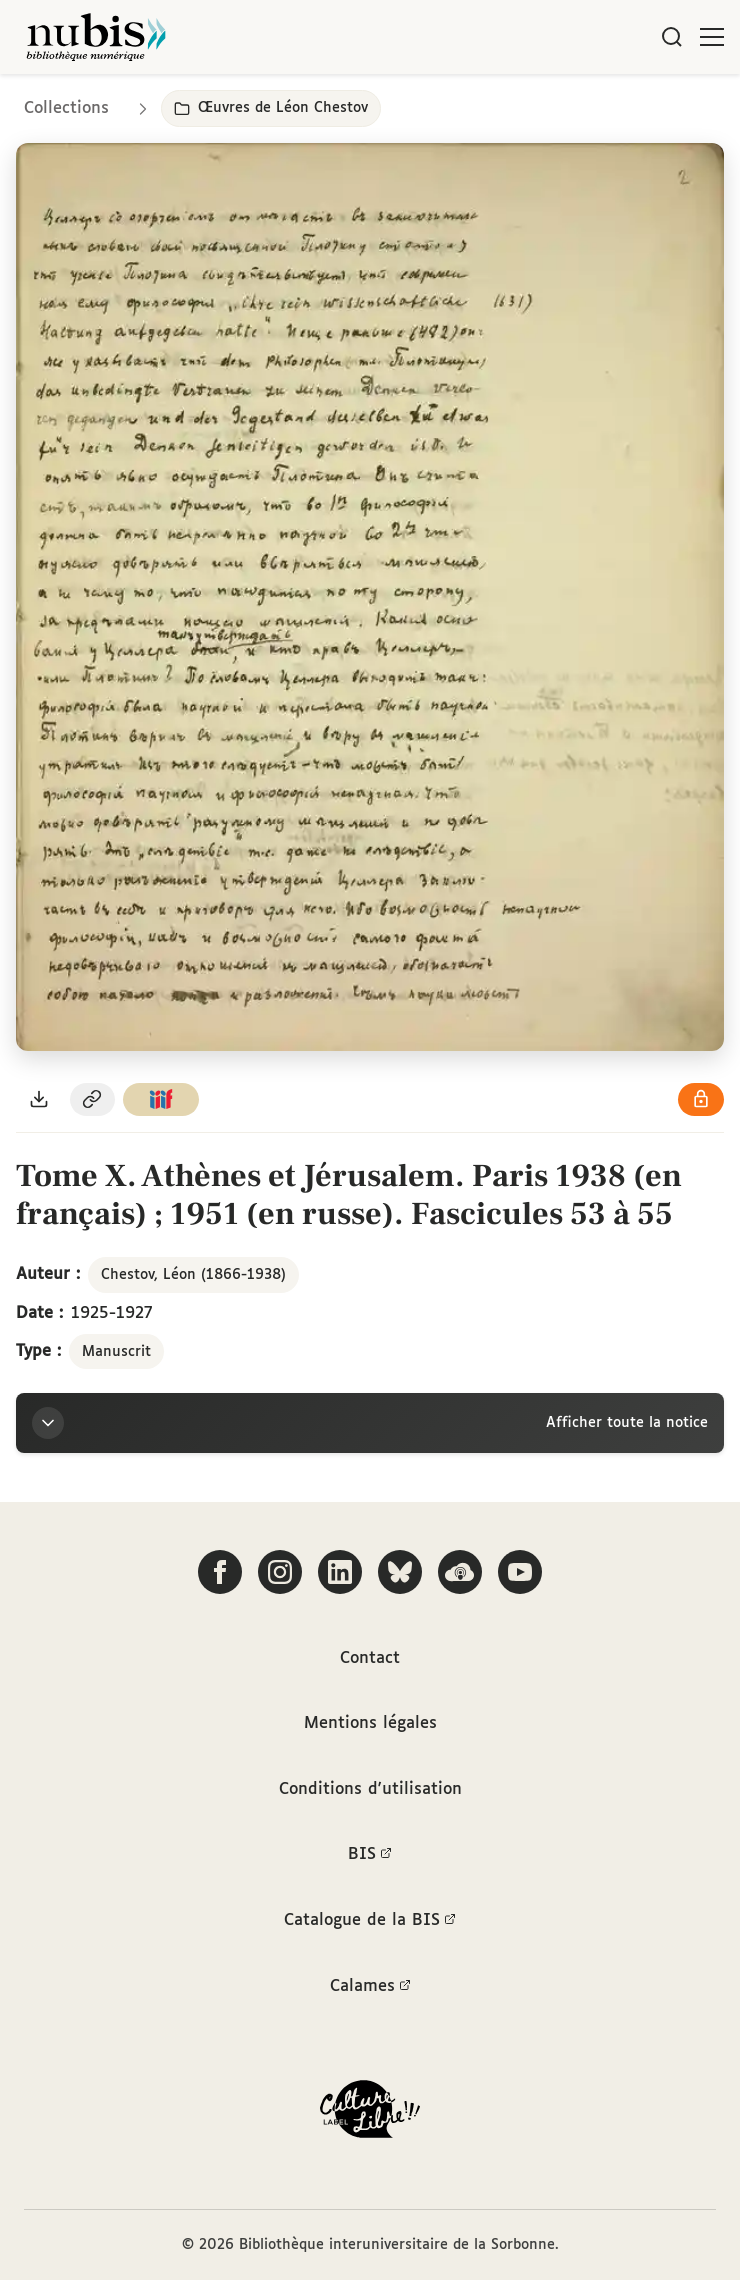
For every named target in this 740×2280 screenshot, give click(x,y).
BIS (370, 1855)
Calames (370, 1987)
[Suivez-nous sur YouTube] (520, 1572)
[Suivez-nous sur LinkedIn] (340, 1572)
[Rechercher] (672, 37)
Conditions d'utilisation (370, 1789)
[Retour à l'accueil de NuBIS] (96, 37)
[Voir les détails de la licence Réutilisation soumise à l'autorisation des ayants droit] (701, 1099)
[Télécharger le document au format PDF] (39, 1099)
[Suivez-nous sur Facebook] (220, 1572)
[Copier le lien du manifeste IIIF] (161, 1099)
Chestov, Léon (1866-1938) (193, 1275)
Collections (66, 108)
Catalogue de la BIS (370, 1921)
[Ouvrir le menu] (712, 37)
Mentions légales (370, 1723)
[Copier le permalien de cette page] (93, 1099)
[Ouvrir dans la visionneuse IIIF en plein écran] (370, 597)
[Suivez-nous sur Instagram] (280, 1572)
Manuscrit (116, 1352)
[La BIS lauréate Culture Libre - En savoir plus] (370, 2113)
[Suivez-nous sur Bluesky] (400, 1572)
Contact (370, 1658)
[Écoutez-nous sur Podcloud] (460, 1572)
